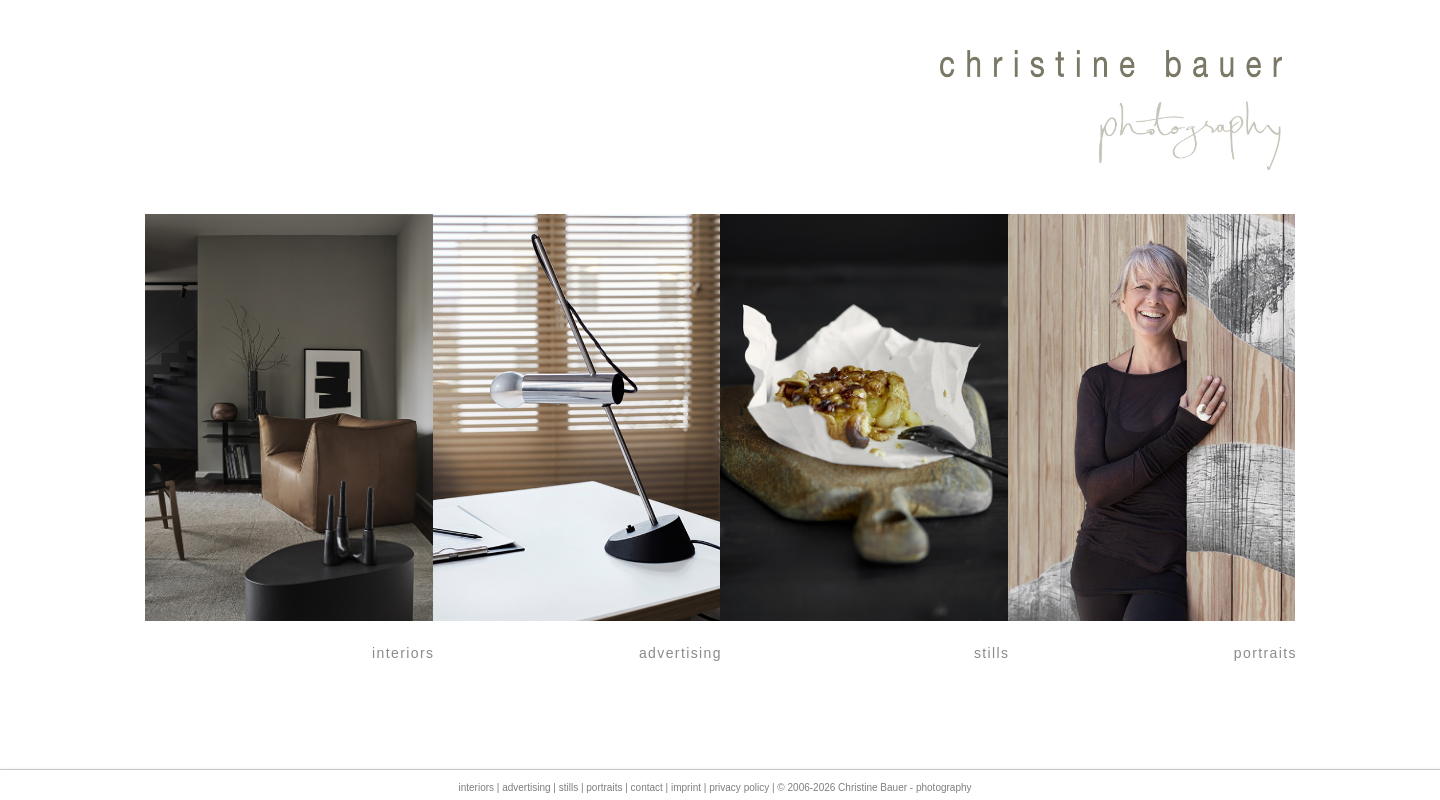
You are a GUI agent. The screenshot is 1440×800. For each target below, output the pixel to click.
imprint (686, 787)
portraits (604, 787)
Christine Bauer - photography (904, 787)
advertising (526, 787)
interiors (476, 787)
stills (568, 787)
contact (647, 787)
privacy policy (739, 787)
